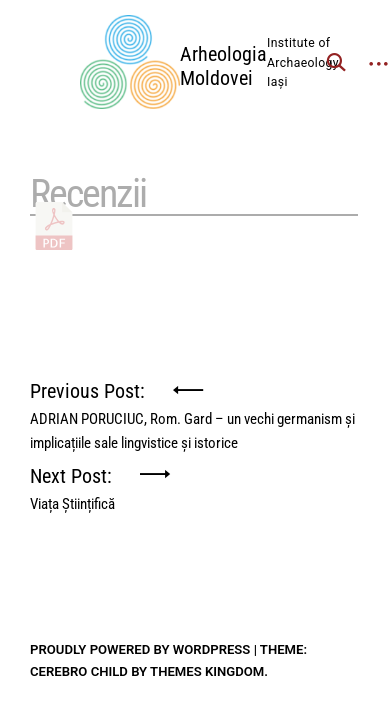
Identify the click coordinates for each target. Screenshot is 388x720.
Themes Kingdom (207, 671)
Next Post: (72, 483)
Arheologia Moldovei (223, 66)
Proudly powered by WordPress (140, 649)
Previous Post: (194, 398)
